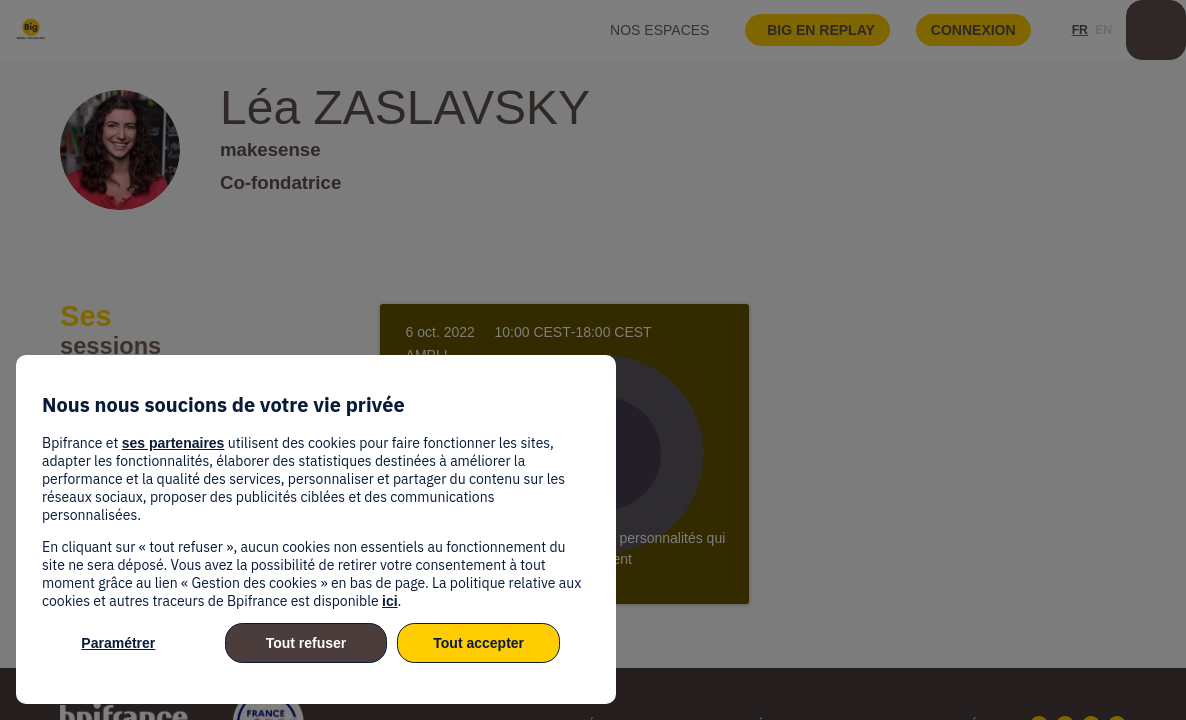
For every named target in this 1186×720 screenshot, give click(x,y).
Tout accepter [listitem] (478, 643)
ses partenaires (173, 443)
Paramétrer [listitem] (118, 643)
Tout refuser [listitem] (306, 643)
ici (390, 601)
